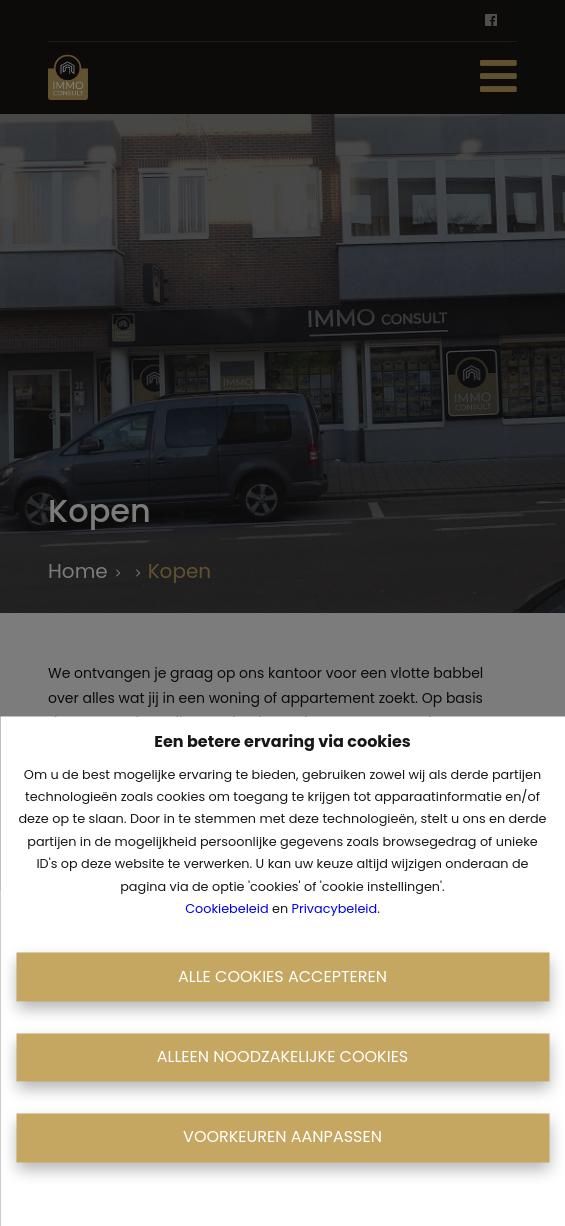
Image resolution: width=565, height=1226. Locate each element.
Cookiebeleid (226, 908)
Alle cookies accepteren (282, 976)
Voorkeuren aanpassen (282, 1137)
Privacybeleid (335, 908)
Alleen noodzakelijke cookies (283, 1056)
